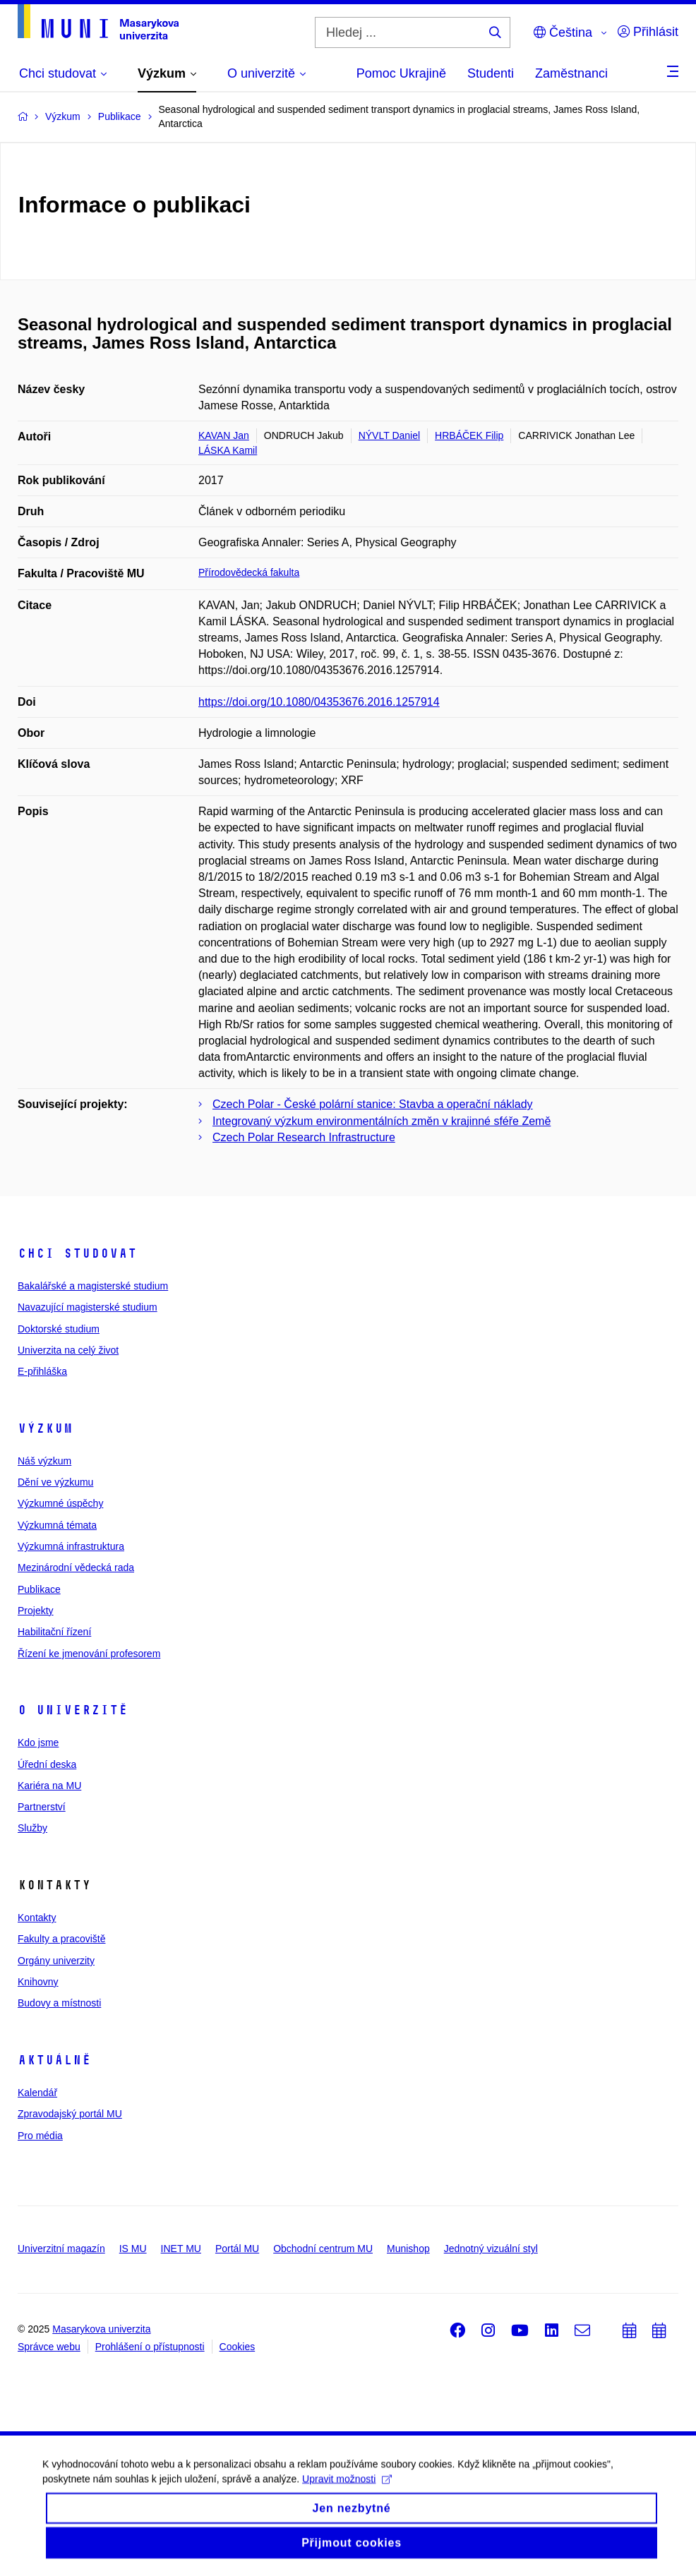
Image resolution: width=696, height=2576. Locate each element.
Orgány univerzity (56, 1960)
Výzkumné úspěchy (60, 1503)
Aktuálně (54, 2060)
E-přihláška (42, 1371)
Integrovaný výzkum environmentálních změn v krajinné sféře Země (381, 1121)
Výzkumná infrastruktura (71, 1546)
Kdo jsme (38, 1742)
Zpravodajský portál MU (70, 2113)
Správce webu (49, 2346)
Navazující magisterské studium (87, 1307)
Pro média (40, 2135)
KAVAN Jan (223, 435)
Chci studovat (77, 1253)
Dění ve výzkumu (55, 1482)
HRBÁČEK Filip (469, 435)
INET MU (181, 2248)
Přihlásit (648, 32)
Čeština (563, 32)
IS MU (133, 2248)
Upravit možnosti (347, 2490)
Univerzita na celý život (68, 1350)
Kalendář (37, 2092)
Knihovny (38, 1981)
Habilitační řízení (54, 1631)
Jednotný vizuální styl (491, 2248)
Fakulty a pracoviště (62, 1938)
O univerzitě (73, 1710)
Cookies (238, 2346)
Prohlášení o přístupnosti (150, 2346)
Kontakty (37, 1917)
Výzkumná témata (57, 1525)
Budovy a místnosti (59, 2003)
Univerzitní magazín (61, 2248)
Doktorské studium (59, 1329)
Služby (32, 1828)
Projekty (36, 1610)
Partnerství (42, 1806)
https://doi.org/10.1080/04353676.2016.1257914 (319, 702)
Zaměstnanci (571, 73)
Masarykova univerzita (101, 2329)
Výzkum (45, 1428)
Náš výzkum (44, 1461)
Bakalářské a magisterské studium (93, 1286)
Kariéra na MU (49, 1785)
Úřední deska (47, 1764)
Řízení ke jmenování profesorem (89, 1653)
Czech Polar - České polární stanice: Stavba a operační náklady (372, 1104)
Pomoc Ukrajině (401, 73)
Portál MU (237, 2248)
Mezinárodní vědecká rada (76, 1567)
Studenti (490, 73)
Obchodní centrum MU (323, 2248)
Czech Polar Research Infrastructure (303, 1137)
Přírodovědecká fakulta (248, 572)
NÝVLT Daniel (389, 435)
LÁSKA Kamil (227, 450)
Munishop (408, 2248)
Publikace (39, 1589)
